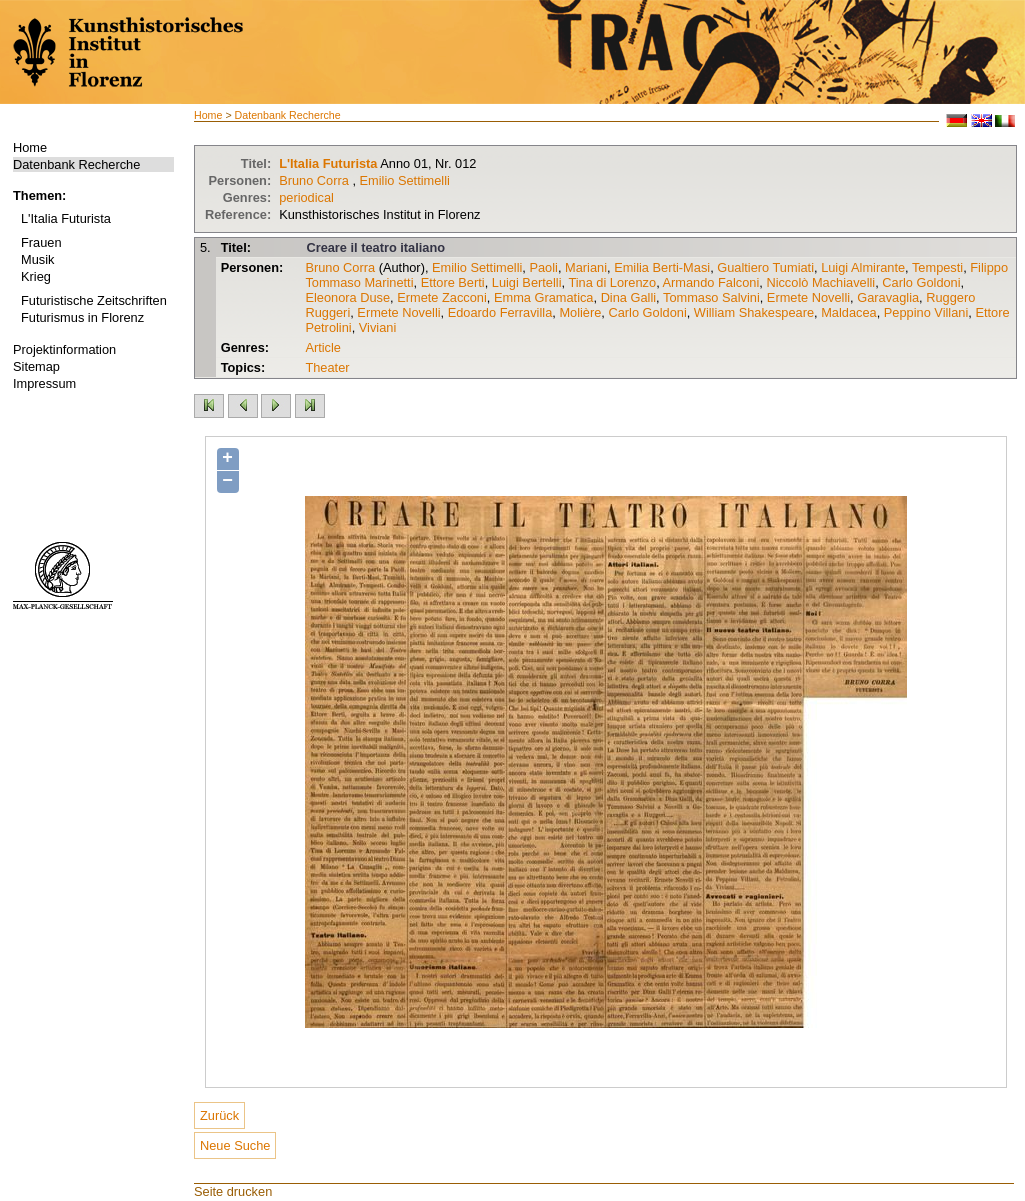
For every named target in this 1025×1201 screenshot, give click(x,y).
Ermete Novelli (808, 297)
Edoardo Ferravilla (500, 312)
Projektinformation (64, 349)
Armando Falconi (711, 282)
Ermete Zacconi (442, 297)
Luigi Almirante (863, 267)
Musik (37, 259)
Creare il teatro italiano (375, 247)
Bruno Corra (314, 180)
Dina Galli (628, 297)
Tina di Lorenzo (612, 282)
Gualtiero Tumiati (765, 267)
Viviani (377, 327)
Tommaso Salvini (711, 297)
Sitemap (36, 366)
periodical (306, 197)
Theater (327, 367)
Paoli (543, 267)
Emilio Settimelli (405, 180)
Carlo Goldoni (921, 282)
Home (30, 147)
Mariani (586, 267)
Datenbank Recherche (76, 164)
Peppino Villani (926, 312)
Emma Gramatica (544, 297)
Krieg (36, 276)
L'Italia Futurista (66, 218)
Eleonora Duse (347, 297)
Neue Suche (235, 1145)
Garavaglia (888, 297)
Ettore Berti (453, 282)
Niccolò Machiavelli (820, 282)
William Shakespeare (754, 312)
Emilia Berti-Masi (662, 267)
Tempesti (937, 267)
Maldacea (849, 312)
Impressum (44, 383)
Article (323, 347)
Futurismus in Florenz (82, 317)
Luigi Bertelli (527, 282)
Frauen (41, 242)
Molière (580, 312)
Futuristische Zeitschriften (94, 300)
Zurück (219, 1115)
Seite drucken (233, 1191)
